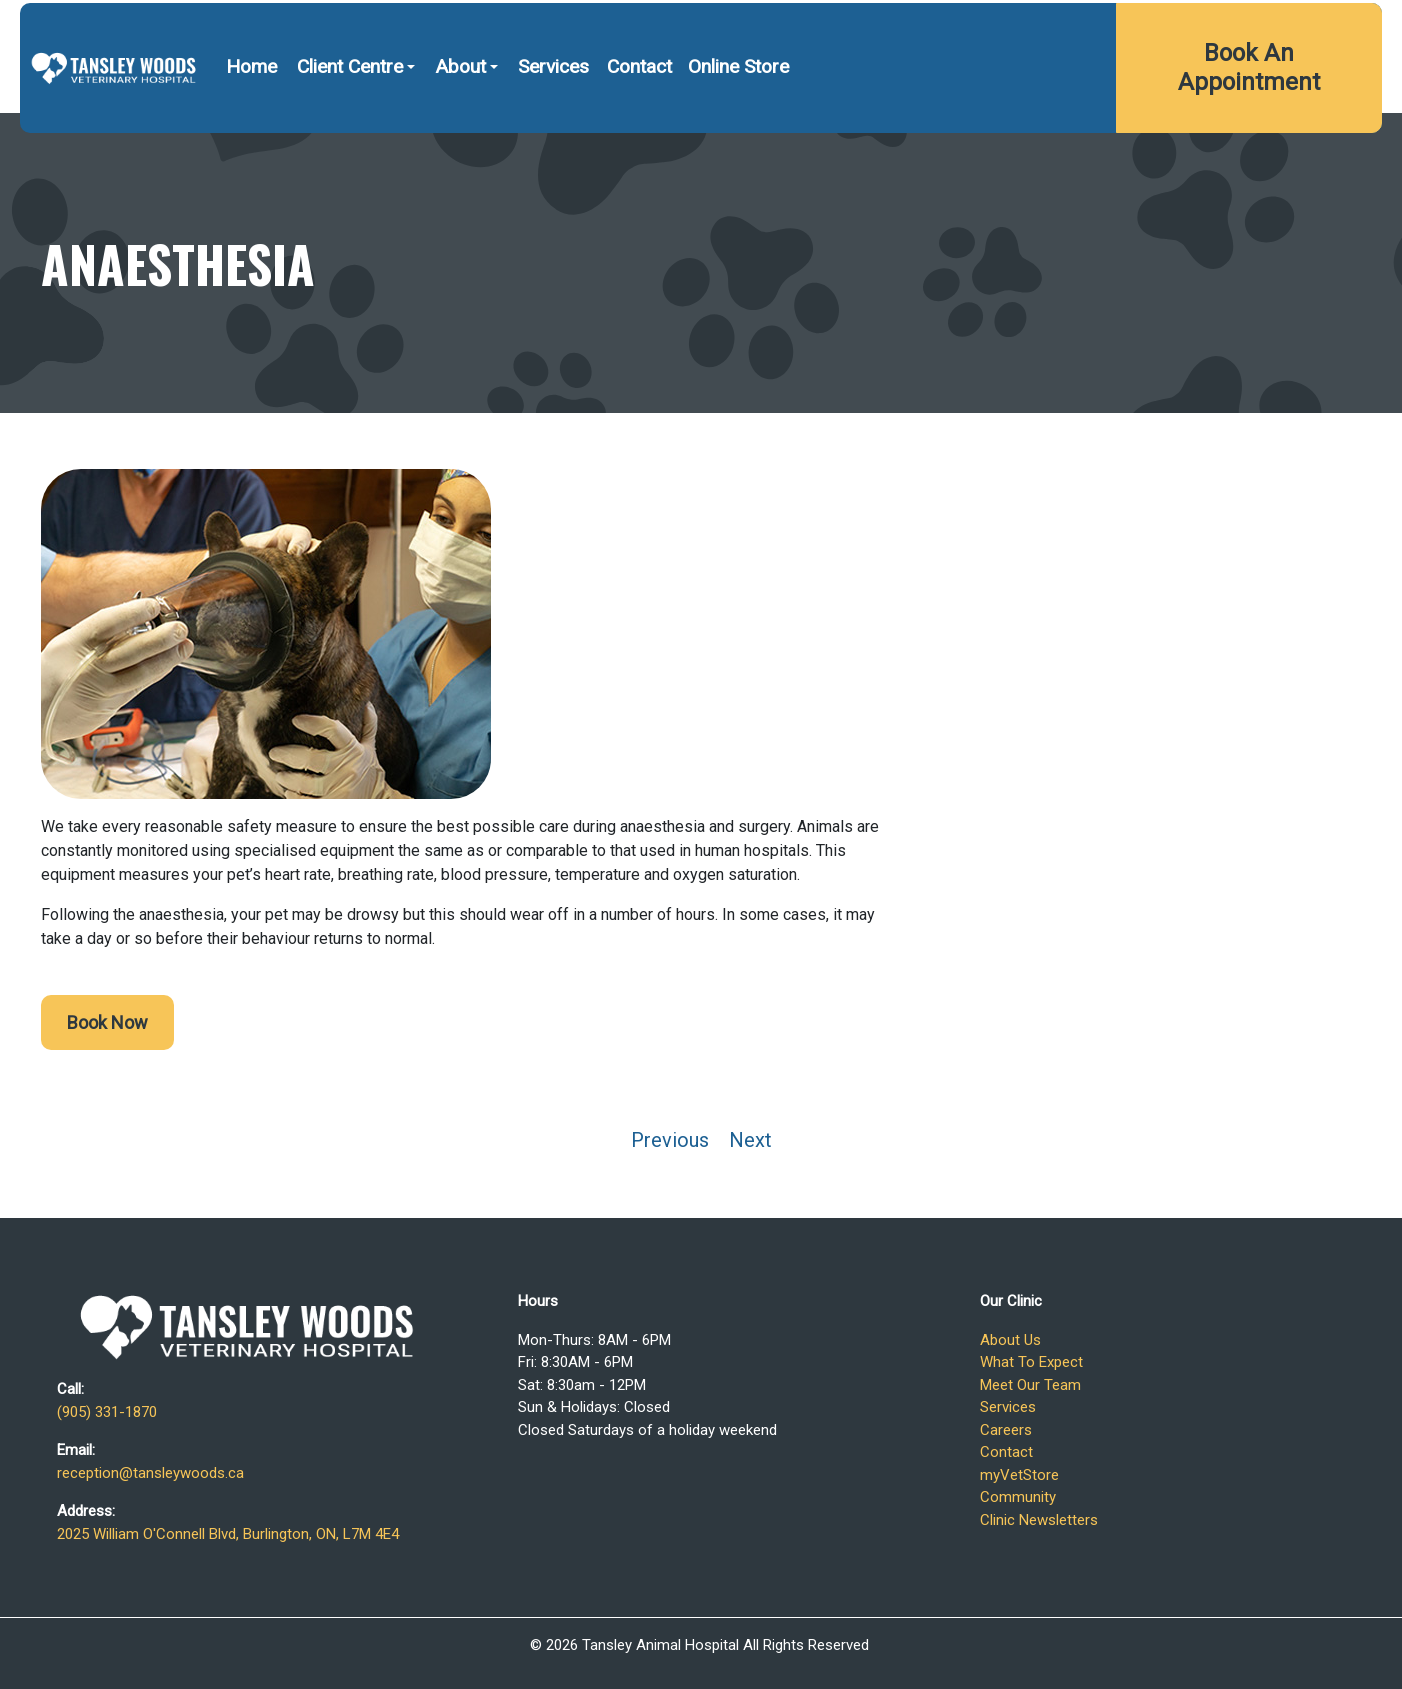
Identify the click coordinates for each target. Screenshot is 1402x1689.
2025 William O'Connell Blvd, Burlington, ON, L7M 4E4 (1188, 27)
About (460, 118)
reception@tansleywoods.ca (150, 1473)
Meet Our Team (1030, 1385)
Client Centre (350, 118)
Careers (1006, 1430)
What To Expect (1031, 1362)
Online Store (738, 118)
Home (251, 118)
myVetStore (1019, 1475)
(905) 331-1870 (931, 27)
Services (553, 118)
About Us (1010, 1340)
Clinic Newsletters (1039, 1520)
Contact (639, 118)
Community (1018, 1497)
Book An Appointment (1249, 119)
